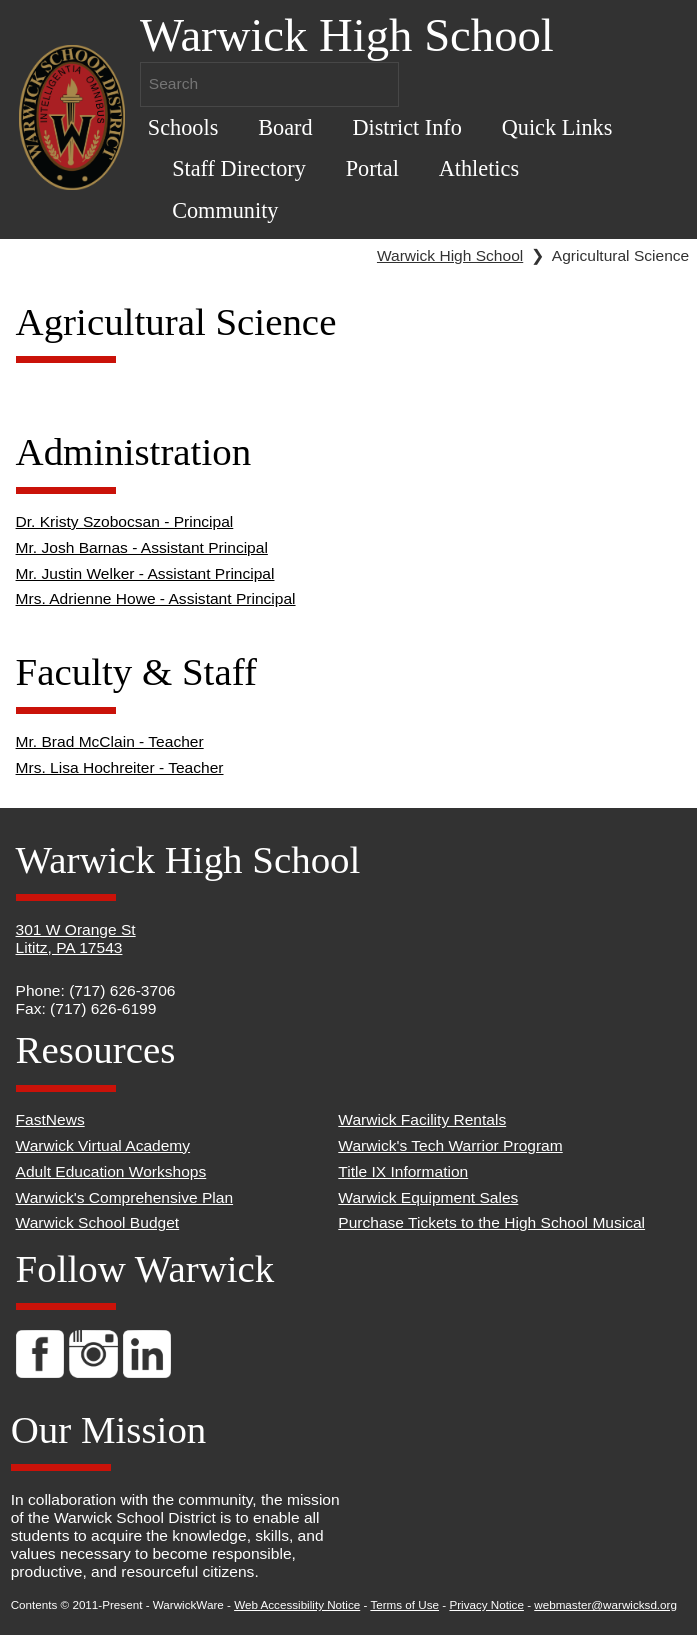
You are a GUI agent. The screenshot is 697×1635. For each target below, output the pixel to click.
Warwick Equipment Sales (428, 1197)
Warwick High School (450, 255)
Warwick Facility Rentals (422, 1119)
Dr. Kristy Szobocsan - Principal (125, 521)
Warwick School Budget (98, 1222)
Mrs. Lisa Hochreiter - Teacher (120, 767)
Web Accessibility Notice (297, 1604)
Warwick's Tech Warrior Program (450, 1145)
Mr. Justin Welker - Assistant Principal (145, 573)
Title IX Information (403, 1171)
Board (285, 127)
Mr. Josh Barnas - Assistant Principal (142, 547)
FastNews (50, 1119)
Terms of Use (404, 1604)
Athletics (479, 168)
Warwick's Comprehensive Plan (125, 1197)
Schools (183, 127)
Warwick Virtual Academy (103, 1145)
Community (225, 210)
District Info (406, 127)
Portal (372, 168)
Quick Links (557, 127)
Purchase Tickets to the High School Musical (491, 1222)
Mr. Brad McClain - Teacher (110, 741)
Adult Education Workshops (111, 1171)
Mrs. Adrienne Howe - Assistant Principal (156, 598)
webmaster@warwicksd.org (605, 1604)
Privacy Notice (486, 1604)
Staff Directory (239, 168)
